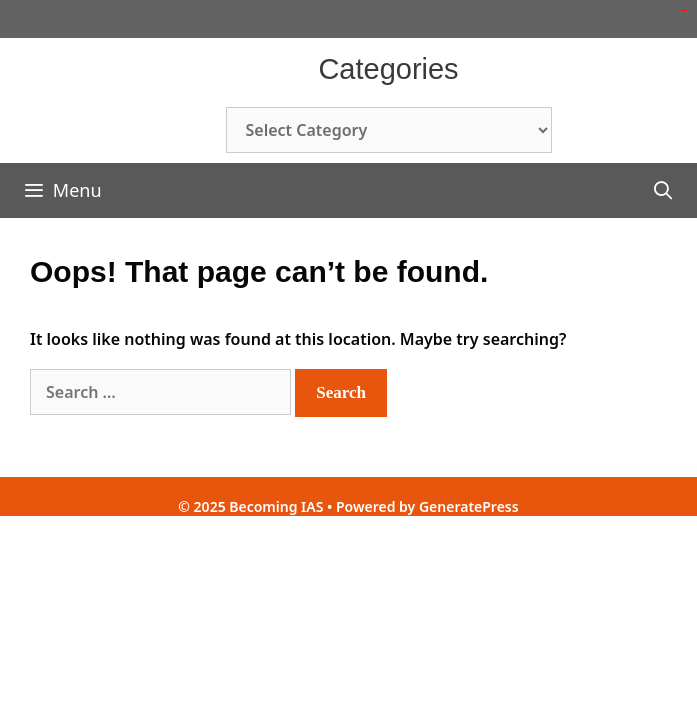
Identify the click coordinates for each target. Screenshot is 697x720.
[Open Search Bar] (663, 190)
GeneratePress (469, 506)
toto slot (685, 10)
